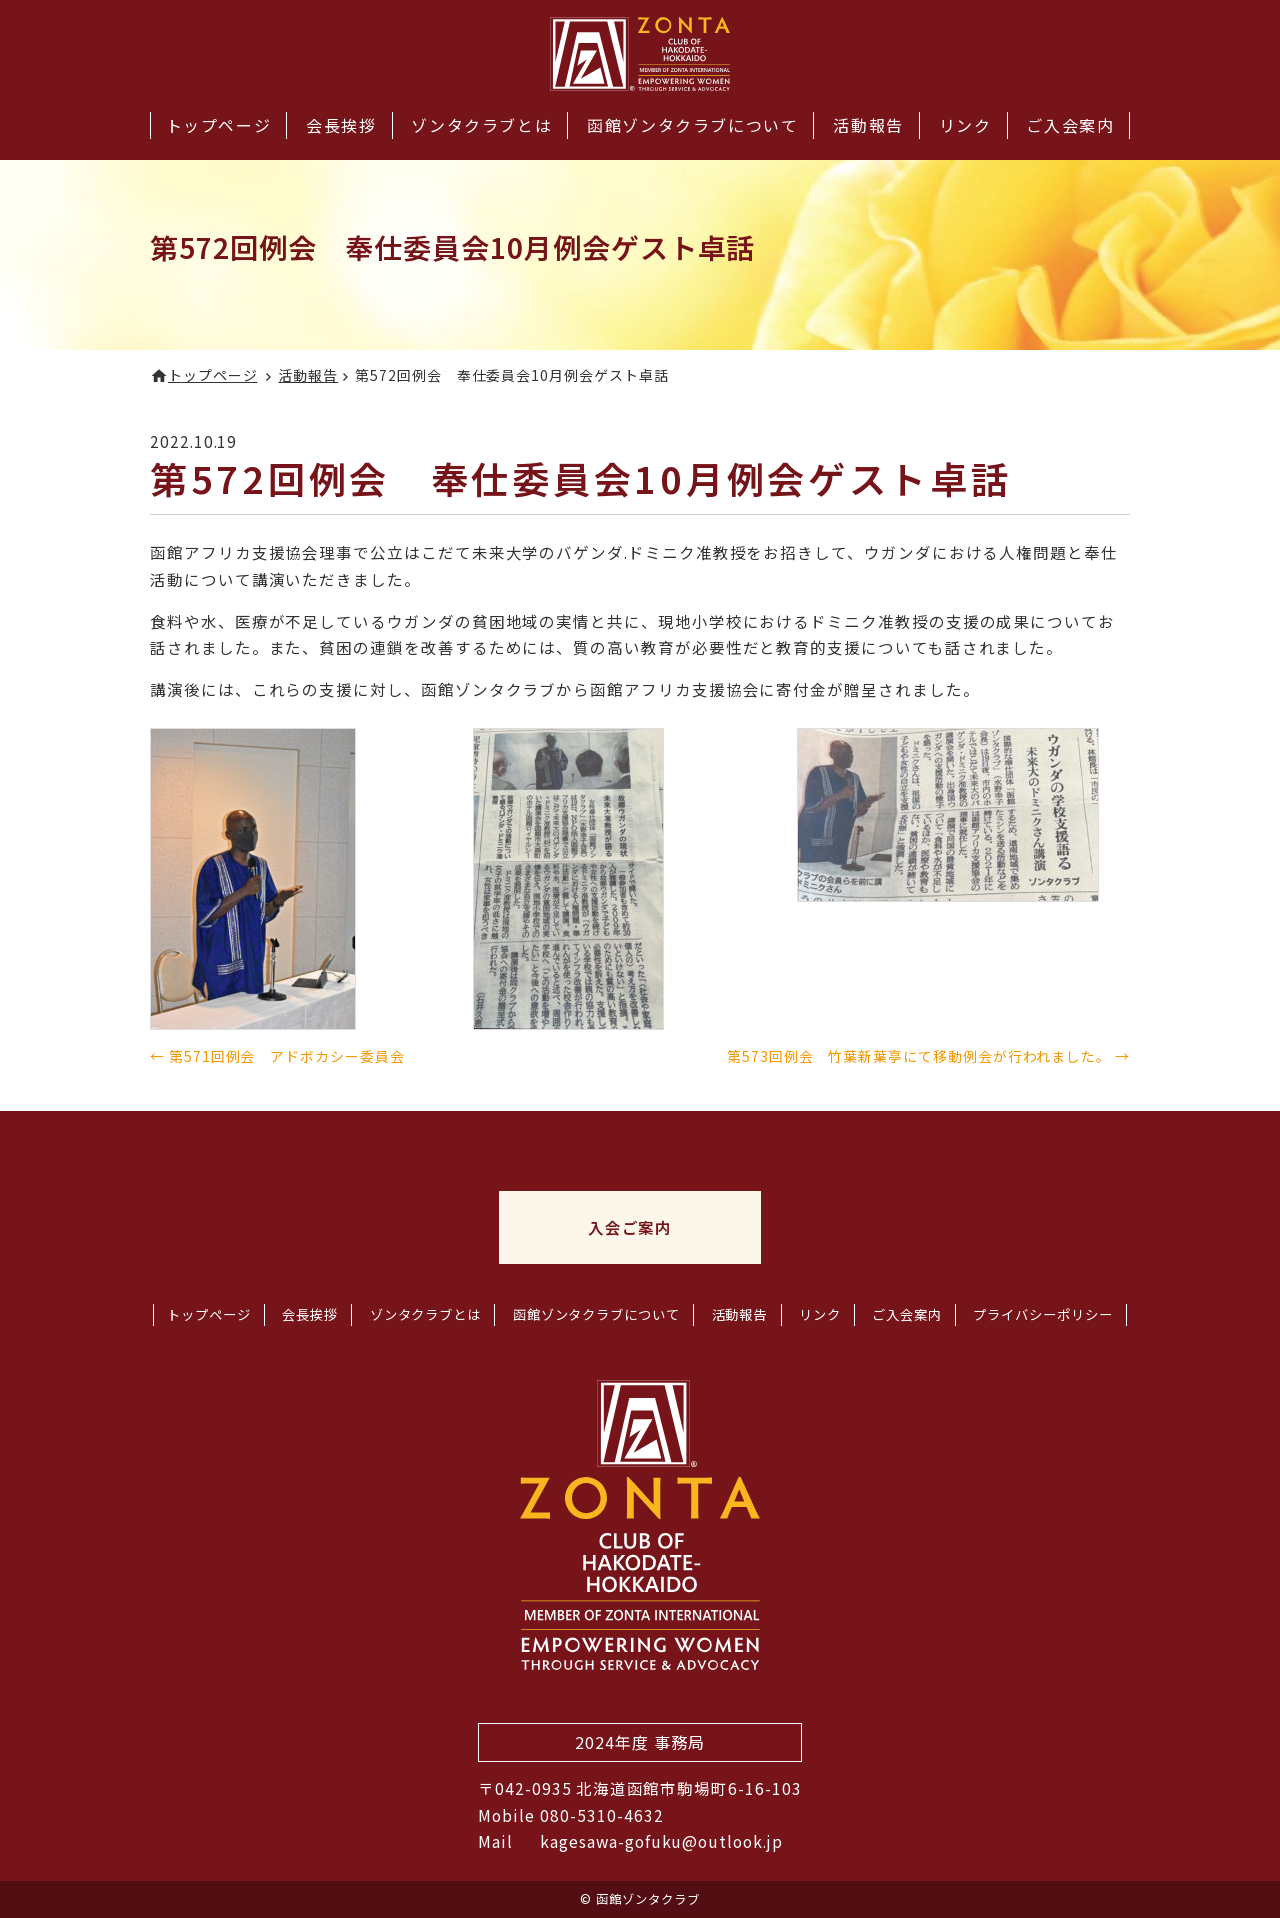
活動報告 (868, 125)
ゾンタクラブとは (481, 125)
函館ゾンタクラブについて (692, 125)
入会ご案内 (630, 1227)
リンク (965, 125)
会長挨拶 (341, 125)
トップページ (219, 125)
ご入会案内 (1070, 125)
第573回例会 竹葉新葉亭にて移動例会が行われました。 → (928, 1056)
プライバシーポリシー (1042, 1314)
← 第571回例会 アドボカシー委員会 (277, 1056)
